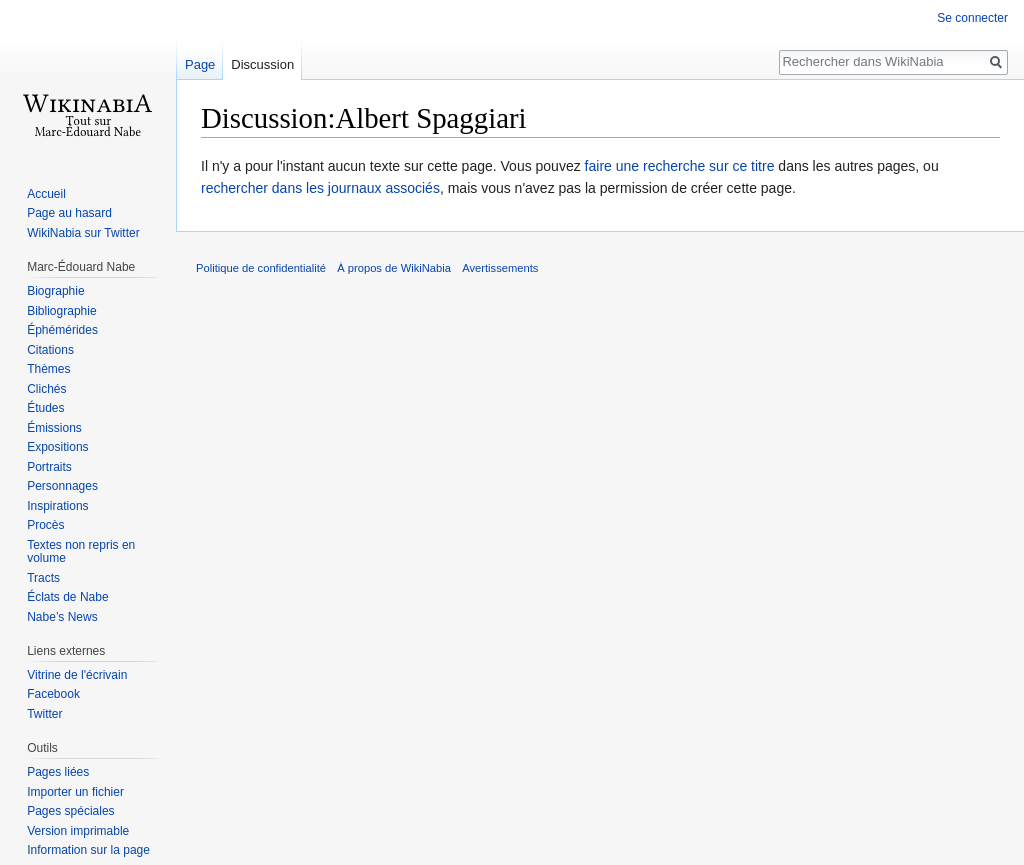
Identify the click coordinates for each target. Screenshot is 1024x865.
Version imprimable (78, 831)
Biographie (55, 291)
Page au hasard (69, 213)
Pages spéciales (70, 811)
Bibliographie (61, 311)
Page (200, 64)
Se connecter (972, 18)
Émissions (54, 428)
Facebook (53, 694)
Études (45, 408)
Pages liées (58, 772)
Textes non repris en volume (81, 552)
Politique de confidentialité (261, 268)
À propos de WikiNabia (394, 268)
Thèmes (48, 369)
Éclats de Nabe (67, 597)
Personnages (62, 486)
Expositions (57, 447)
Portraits (49, 467)
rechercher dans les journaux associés (320, 188)
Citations (50, 350)
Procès (45, 525)
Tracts (43, 578)
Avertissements (500, 268)
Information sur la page (88, 850)
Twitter (44, 714)
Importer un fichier (75, 792)
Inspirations (57, 506)
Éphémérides (62, 330)
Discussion (262, 64)
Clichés (46, 389)
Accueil (46, 194)
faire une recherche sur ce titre (680, 166)
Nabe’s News (62, 617)
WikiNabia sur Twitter (83, 233)
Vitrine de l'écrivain (77, 675)
